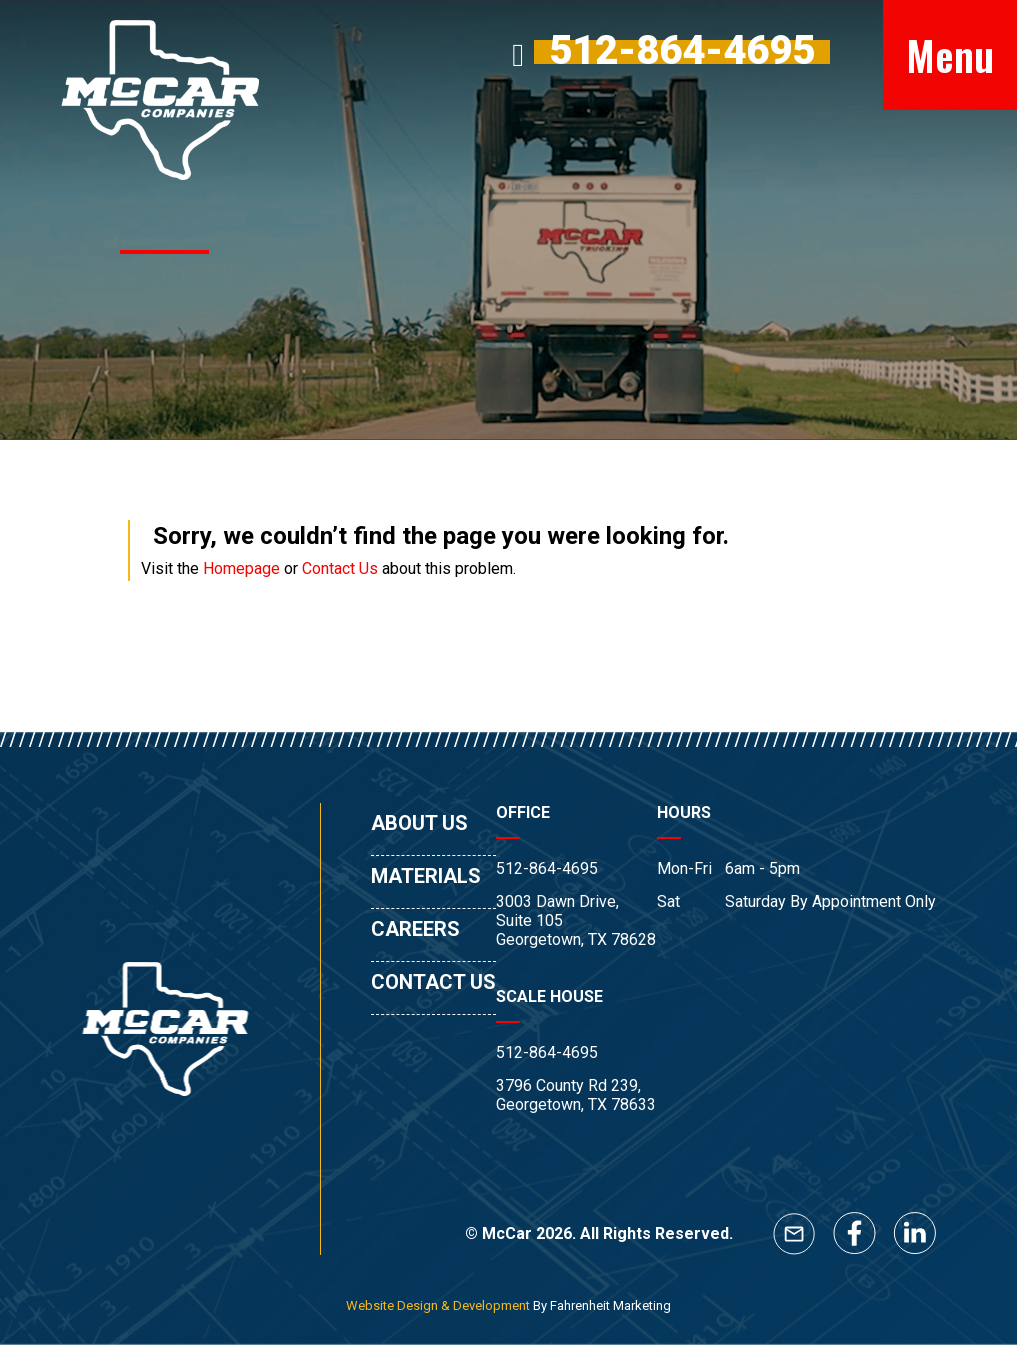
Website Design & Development (438, 1305)
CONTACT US (433, 982)
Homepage (241, 568)
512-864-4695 (547, 868)
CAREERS (415, 929)
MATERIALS (426, 876)
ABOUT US (419, 823)
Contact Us (340, 568)
